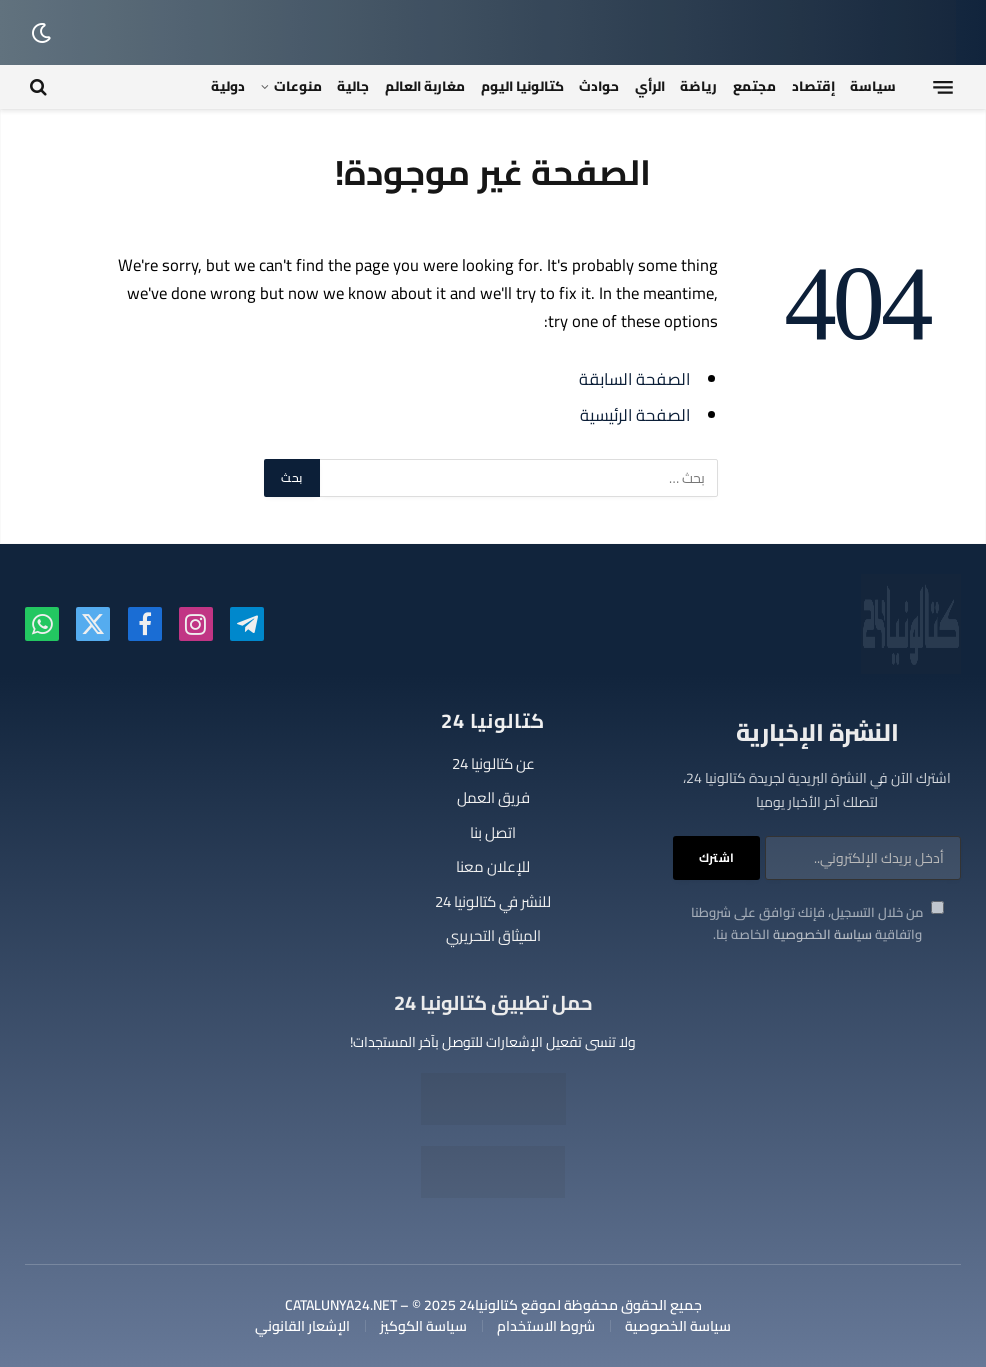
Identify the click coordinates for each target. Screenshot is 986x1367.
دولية (228, 86)
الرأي (650, 86)
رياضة (698, 86)
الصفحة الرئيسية (635, 414)
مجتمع (754, 86)
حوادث (599, 86)
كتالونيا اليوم (522, 86)
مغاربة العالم (425, 86)
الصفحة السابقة (634, 378)
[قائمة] (943, 87)
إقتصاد (813, 86)
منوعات (298, 86)
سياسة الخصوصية (822, 934)
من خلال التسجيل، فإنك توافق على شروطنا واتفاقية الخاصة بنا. (817, 923)
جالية (353, 86)
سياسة (873, 86)
